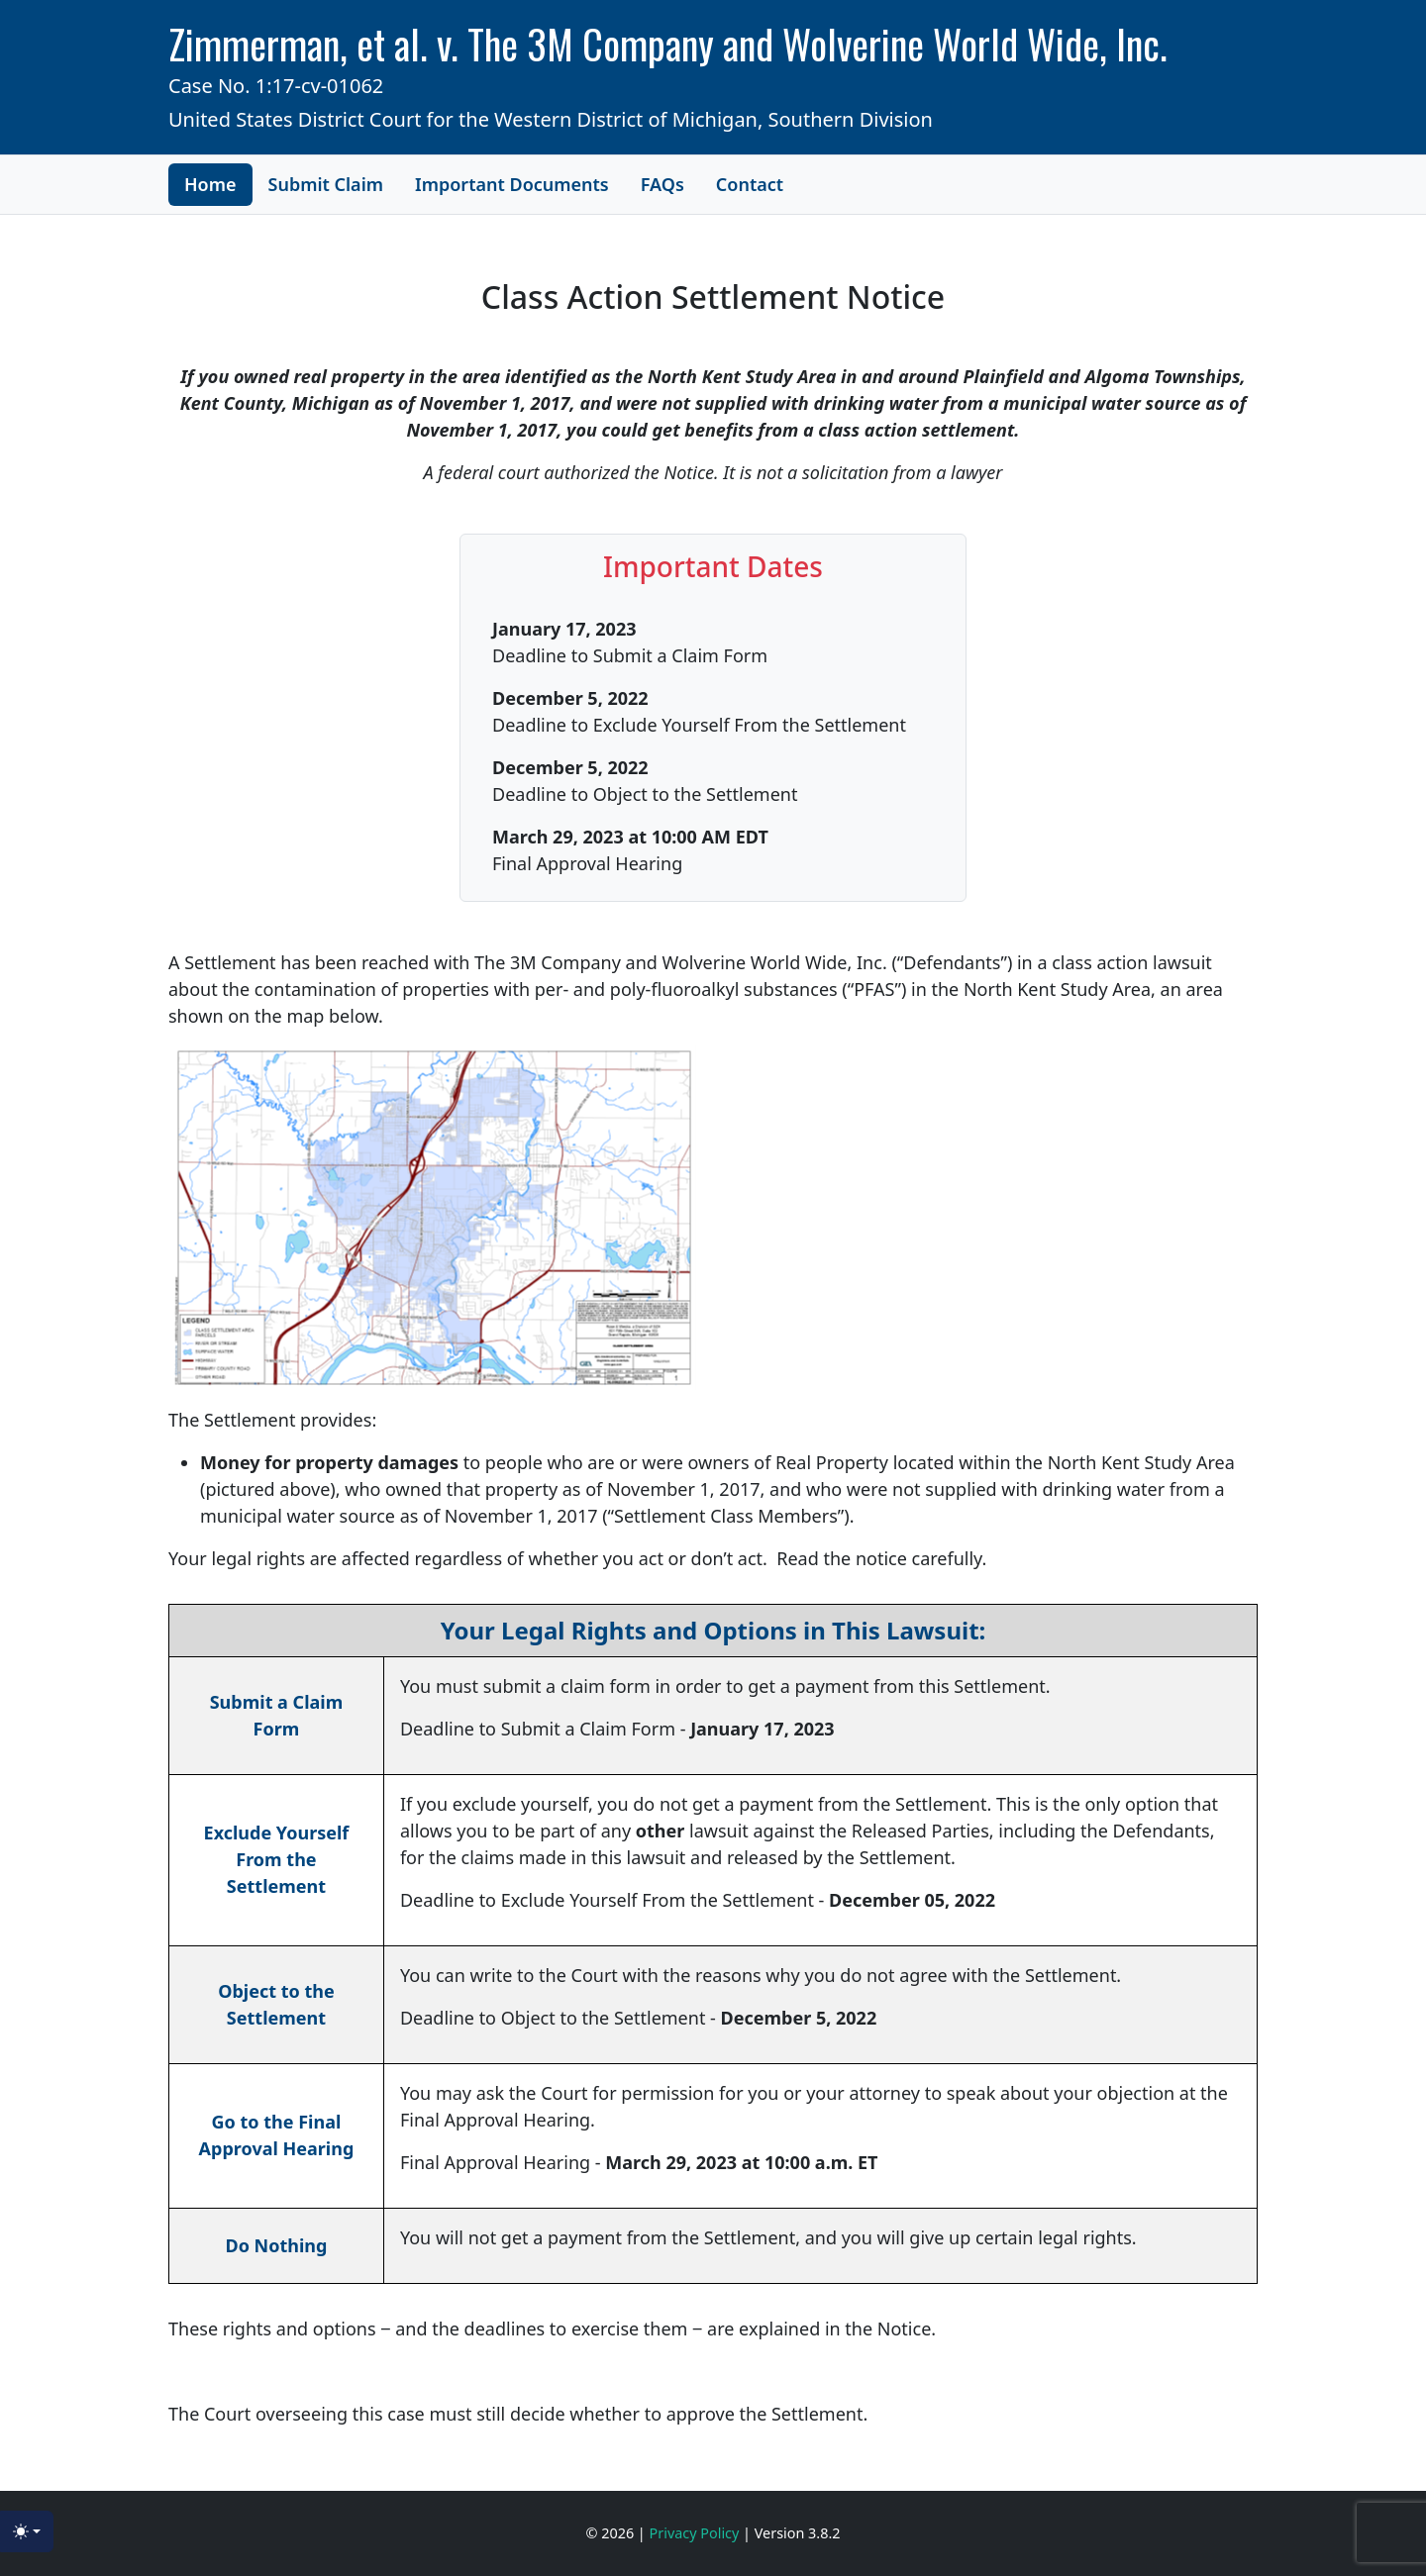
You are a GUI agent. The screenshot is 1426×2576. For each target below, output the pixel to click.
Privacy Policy (697, 2533)
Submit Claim (326, 184)
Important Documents (512, 184)
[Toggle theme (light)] (26, 2531)
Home (210, 184)
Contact (749, 184)
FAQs (662, 184)
